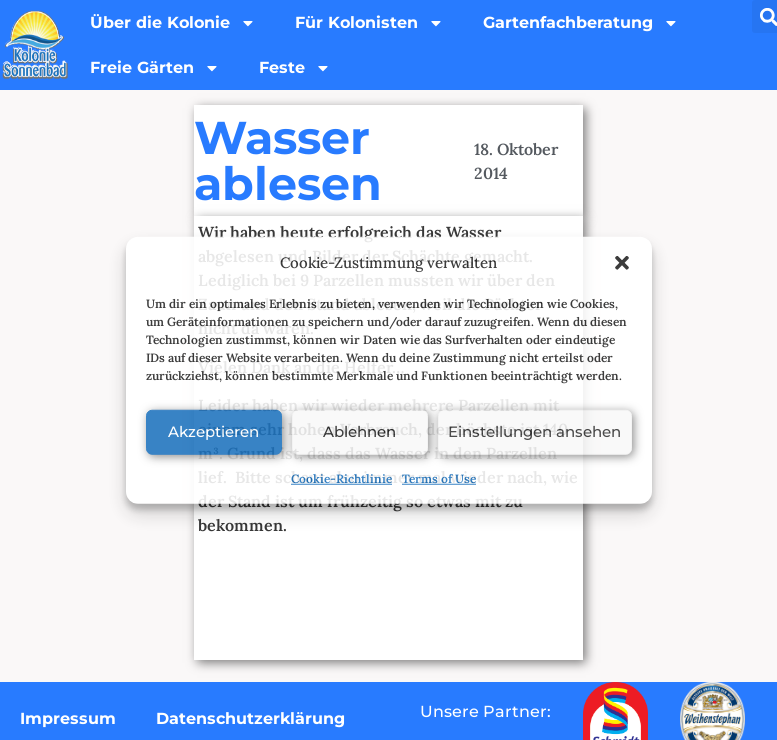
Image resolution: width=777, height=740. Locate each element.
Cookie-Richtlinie (341, 477)
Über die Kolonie (174, 23)
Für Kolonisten (371, 23)
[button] (622, 263)
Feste (297, 69)
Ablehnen (358, 431)
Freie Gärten (156, 69)
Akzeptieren (213, 431)
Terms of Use (439, 477)
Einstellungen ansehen (534, 431)
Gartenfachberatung (584, 23)
